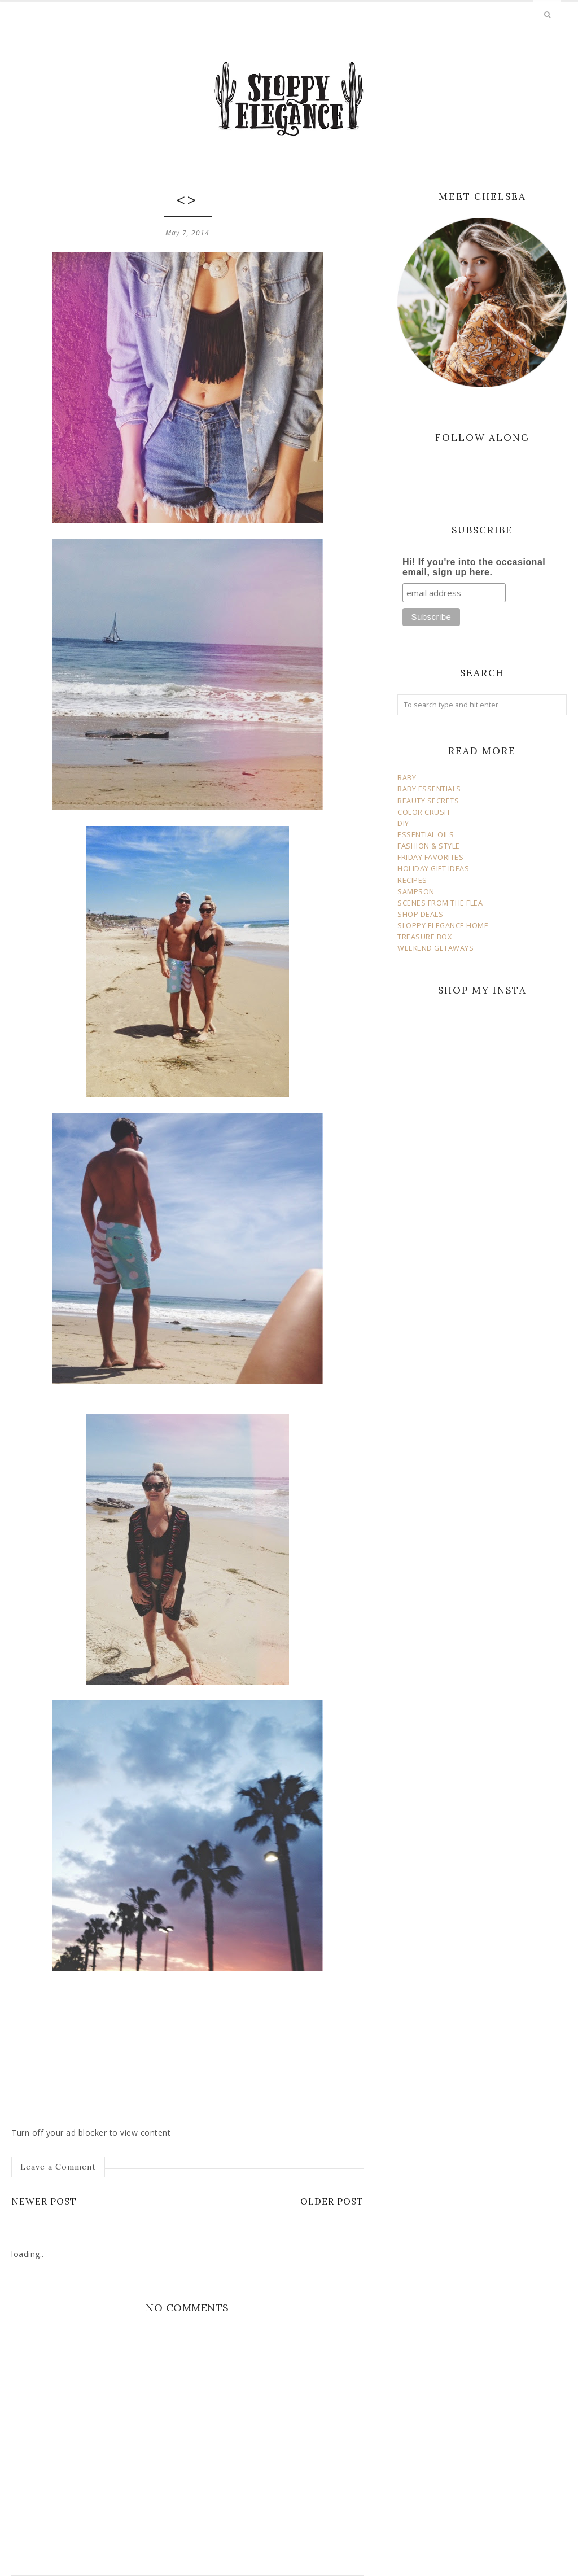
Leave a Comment (58, 2167)
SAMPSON (416, 891)
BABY (406, 777)
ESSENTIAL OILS (425, 834)
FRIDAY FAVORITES (430, 857)
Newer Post (44, 2201)
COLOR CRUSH (423, 812)
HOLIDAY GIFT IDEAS (433, 868)
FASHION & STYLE (428, 846)
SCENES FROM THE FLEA (440, 903)
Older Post (332, 2201)
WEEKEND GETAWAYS (435, 948)
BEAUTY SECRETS (428, 801)
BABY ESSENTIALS (429, 789)
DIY (403, 823)
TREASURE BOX (424, 937)
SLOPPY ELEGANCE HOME (442, 925)
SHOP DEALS (420, 914)
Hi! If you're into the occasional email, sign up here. (473, 567)
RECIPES (412, 880)
